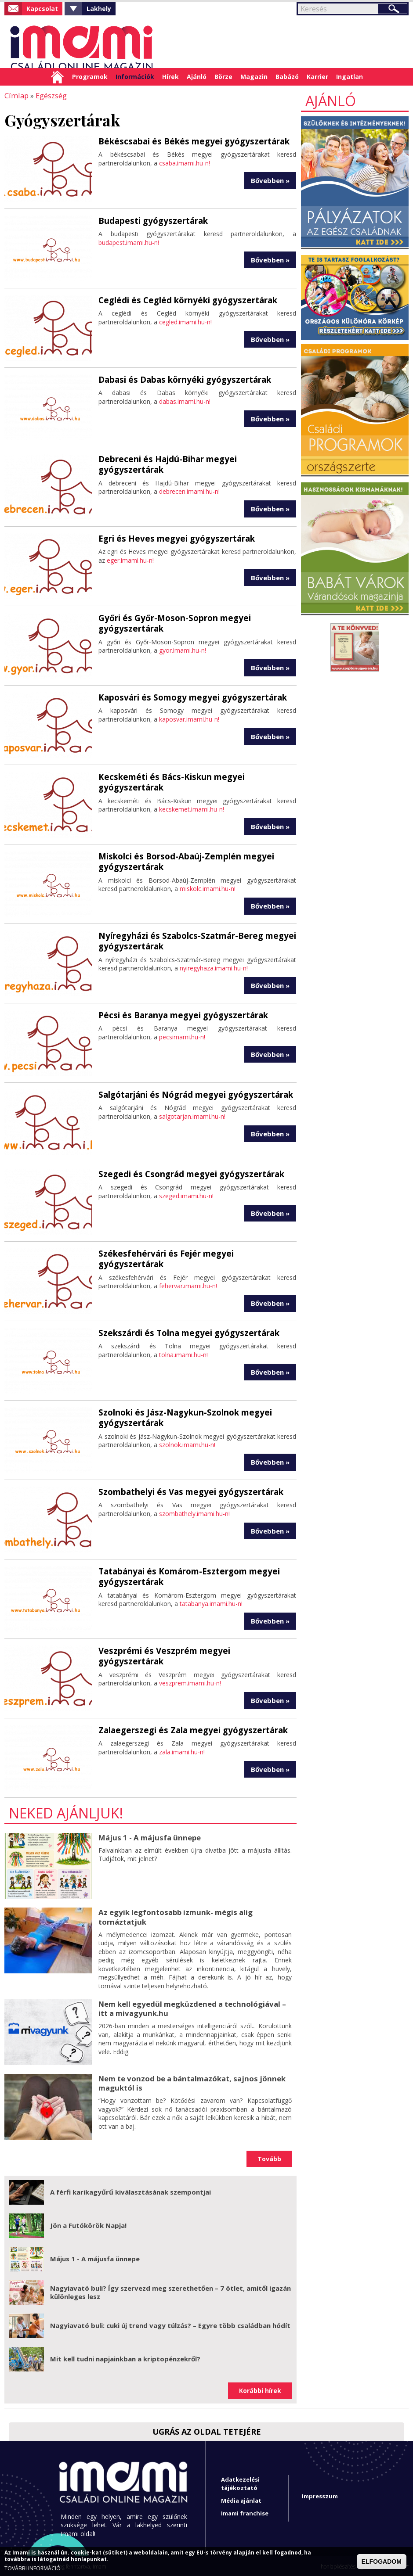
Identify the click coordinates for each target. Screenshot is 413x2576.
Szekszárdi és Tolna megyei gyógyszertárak (185, 1332)
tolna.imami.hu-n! (183, 1354)
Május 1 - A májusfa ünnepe (147, 1837)
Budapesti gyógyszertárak (150, 220)
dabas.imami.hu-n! (184, 400)
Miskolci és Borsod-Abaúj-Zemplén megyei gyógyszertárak (181, 860)
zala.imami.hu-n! (182, 1751)
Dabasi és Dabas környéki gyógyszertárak (181, 379)
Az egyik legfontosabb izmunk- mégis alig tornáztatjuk (173, 1916)
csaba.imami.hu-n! (184, 162)
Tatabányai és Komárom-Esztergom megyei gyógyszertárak (185, 1575)
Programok (90, 76)
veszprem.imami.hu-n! (190, 1671)
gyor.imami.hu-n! (182, 649)
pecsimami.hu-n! (182, 1036)
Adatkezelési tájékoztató (240, 2482)
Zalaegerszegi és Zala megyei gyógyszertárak (189, 1729)
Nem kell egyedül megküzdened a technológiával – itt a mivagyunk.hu (194, 2007)
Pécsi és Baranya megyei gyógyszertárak (179, 1014)
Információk (135, 76)
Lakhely (99, 8)
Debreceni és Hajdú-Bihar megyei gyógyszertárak (196, 458)
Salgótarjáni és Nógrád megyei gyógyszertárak (192, 1094)
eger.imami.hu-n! (130, 559)
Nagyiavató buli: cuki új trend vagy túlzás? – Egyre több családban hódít (170, 2324)
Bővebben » (270, 179)
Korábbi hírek (260, 2389)
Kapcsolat (42, 8)
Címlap (57, 77)
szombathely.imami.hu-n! (194, 1513)
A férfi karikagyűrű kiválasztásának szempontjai (130, 2190)
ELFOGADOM (382, 2561)
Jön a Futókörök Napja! (88, 2224)
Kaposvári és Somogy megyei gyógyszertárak (188, 696)
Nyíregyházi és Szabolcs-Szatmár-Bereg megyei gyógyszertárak (192, 940)
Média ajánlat (241, 2499)
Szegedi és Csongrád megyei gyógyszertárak (187, 1173)
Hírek (170, 76)
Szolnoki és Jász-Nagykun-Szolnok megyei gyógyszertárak (181, 1416)
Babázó (287, 76)
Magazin (254, 76)
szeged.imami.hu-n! (186, 1195)
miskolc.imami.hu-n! (207, 887)
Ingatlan (349, 76)
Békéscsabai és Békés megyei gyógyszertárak (189, 140)
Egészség (49, 95)
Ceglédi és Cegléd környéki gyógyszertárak (184, 299)
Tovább (269, 2157)
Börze (223, 76)
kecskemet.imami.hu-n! (191, 808)
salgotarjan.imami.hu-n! (192, 1115)
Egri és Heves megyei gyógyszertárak (173, 537)
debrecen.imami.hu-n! (189, 480)
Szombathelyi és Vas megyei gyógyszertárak (186, 1491)
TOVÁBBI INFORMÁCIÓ (32, 2568)
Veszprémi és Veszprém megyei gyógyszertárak (192, 1650)
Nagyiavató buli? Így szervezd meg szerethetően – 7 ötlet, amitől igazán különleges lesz (170, 2291)
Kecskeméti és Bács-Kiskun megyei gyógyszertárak (167, 781)
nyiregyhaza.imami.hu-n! (214, 967)
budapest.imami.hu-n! (128, 241)
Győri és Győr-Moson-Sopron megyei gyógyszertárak (170, 622)
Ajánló (196, 76)
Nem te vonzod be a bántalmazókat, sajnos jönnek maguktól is (188, 2081)
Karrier (317, 76)
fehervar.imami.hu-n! (188, 1274)
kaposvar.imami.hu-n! (189, 718)
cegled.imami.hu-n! (185, 321)
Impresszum (320, 2495)
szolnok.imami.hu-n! (187, 1443)
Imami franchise (244, 2512)
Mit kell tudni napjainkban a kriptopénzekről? (125, 2357)
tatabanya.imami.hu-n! (211, 1602)
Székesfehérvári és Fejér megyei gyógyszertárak (194, 1252)
